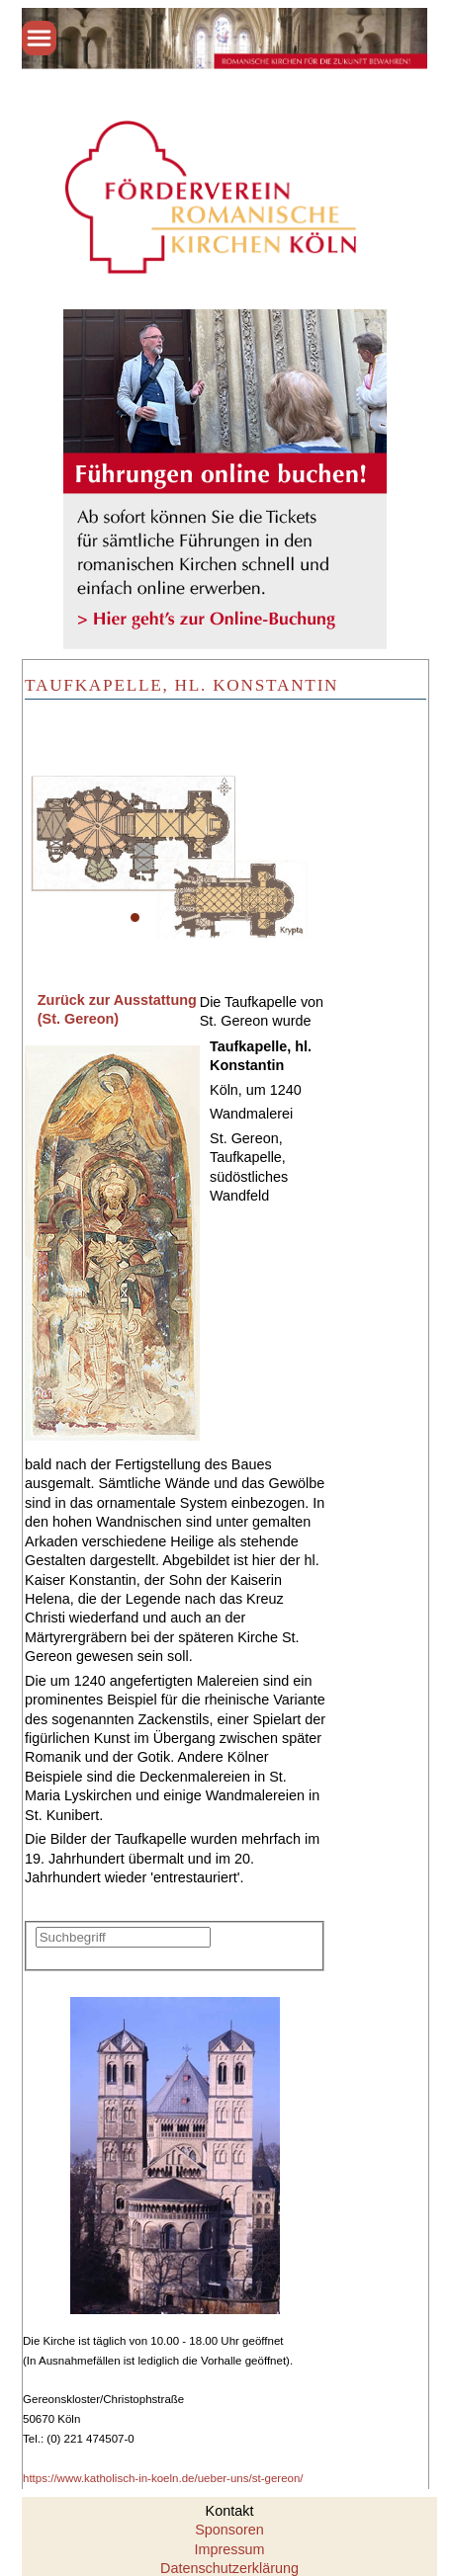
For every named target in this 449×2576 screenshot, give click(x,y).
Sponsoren (229, 2529)
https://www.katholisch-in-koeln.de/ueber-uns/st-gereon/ (163, 2478)
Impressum (229, 2549)
